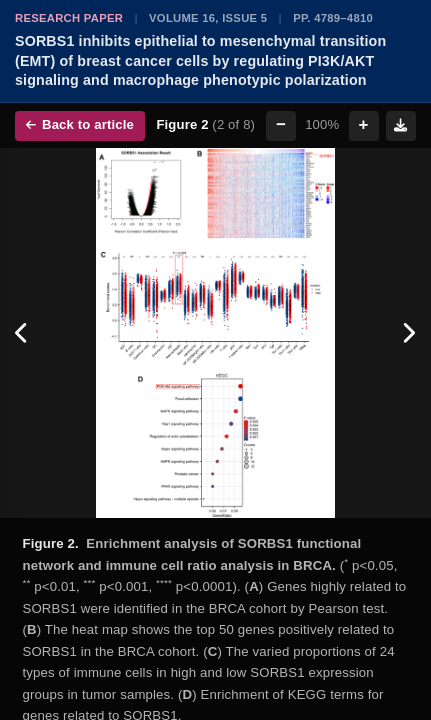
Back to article (80, 124)
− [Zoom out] (281, 124)
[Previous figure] (22, 333)
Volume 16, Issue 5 (208, 18)
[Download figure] (401, 126)
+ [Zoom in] (364, 124)
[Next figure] (408, 333)
